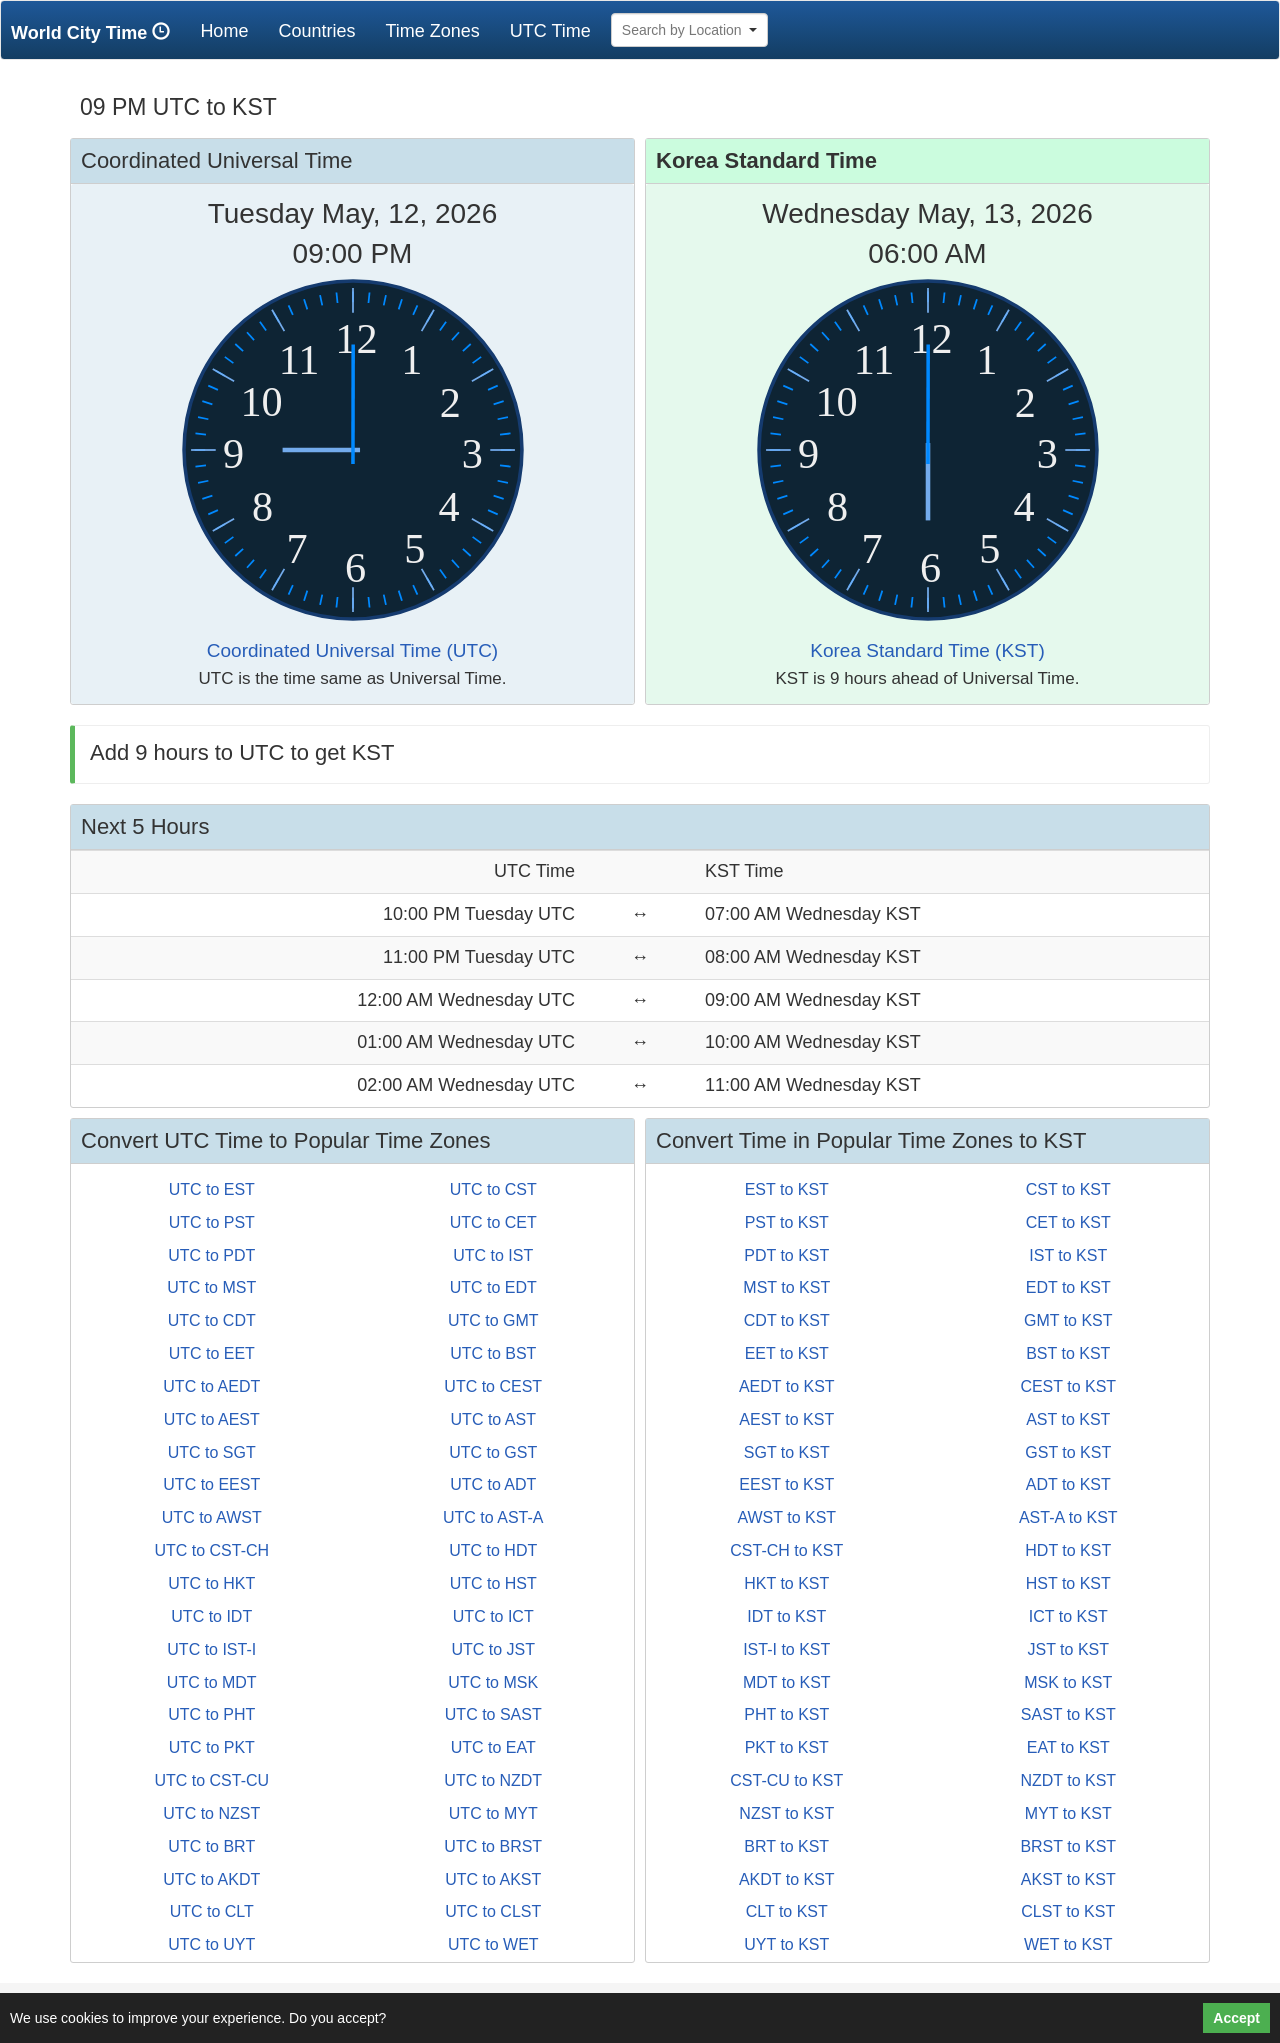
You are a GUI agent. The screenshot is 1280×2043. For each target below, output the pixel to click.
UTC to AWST (212, 1517)
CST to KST (1068, 1189)
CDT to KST (787, 1320)
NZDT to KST (1068, 1780)
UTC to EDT (493, 1287)
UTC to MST (211, 1287)
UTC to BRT (211, 1846)
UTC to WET (493, 1944)
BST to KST (1068, 1353)
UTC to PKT (212, 1747)
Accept (1236, 2018)
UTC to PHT (211, 1714)
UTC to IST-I (211, 1649)
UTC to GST (493, 1452)
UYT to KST (786, 1944)
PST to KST (787, 1222)
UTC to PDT (211, 1255)
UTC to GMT (493, 1320)
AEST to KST (786, 1419)
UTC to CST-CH (211, 1550)
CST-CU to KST (786, 1780)
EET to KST (787, 1353)
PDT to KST (786, 1255)
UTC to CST (493, 1189)
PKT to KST (787, 1747)
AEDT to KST (787, 1386)
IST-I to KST (786, 1649)
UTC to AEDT (211, 1386)
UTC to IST (493, 1255)
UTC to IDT (211, 1616)
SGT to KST (787, 1452)
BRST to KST (1068, 1846)
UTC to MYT (493, 1813)
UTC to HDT (493, 1550)
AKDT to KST (787, 1879)
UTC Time (550, 31)
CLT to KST (787, 1911)
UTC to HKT (211, 1583)
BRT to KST (786, 1846)
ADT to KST (1068, 1484)
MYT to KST (1068, 1813)
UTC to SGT (212, 1452)
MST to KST (786, 1287)
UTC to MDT (212, 1682)
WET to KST (1068, 1944)
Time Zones (432, 31)
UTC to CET (493, 1222)
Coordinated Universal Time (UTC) (352, 650)
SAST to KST (1068, 1714)
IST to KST (1068, 1255)
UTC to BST (493, 1353)
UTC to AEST (212, 1419)
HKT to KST (786, 1583)
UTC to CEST (493, 1386)
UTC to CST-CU (211, 1780)
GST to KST (1068, 1452)
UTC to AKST (493, 1879)
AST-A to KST (1068, 1517)
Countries (316, 31)
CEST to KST (1068, 1386)
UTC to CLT (212, 1911)
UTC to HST (493, 1583)
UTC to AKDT (211, 1879)
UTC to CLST (493, 1911)
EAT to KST (1068, 1747)
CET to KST (1068, 1222)
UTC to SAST (493, 1714)
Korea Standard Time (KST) (927, 650)
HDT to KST (1068, 1550)
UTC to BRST (493, 1846)
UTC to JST (493, 1649)
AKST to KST (1068, 1879)
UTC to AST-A (493, 1517)
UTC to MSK (493, 1682)
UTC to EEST (211, 1484)
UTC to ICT (493, 1616)
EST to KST (787, 1189)
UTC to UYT (211, 1944)
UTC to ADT (493, 1484)
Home (231, 30)
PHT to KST (786, 1714)
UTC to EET (212, 1353)
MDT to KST (787, 1682)
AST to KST (1068, 1419)
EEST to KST (786, 1484)
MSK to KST (1068, 1682)
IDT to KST (786, 1616)
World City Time (95, 32)
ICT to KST (1068, 1616)
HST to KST (1068, 1583)
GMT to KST (1068, 1320)
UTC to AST (493, 1419)
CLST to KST (1068, 1911)
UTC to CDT (212, 1320)
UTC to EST (212, 1189)
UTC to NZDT (493, 1780)
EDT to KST (1068, 1287)
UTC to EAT (493, 1747)
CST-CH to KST (786, 1550)
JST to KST (1068, 1649)
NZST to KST (786, 1813)
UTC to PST (212, 1222)
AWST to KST (786, 1517)
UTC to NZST (211, 1813)
